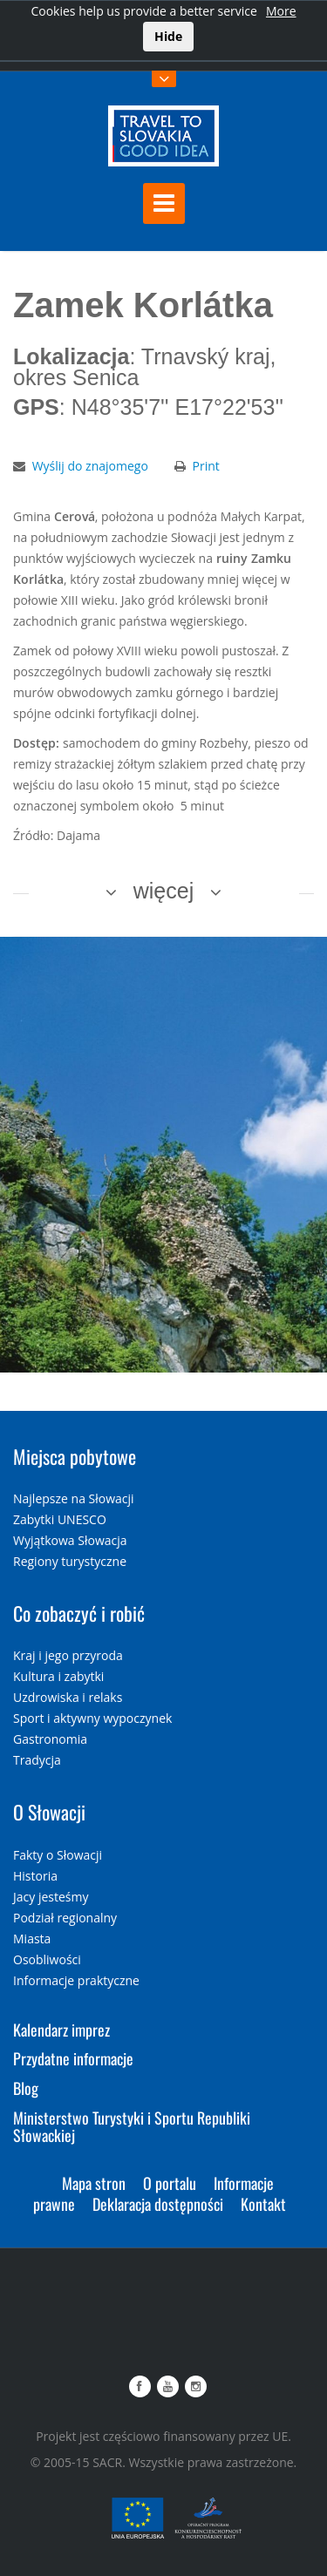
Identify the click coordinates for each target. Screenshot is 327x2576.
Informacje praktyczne (76, 1980)
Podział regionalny (65, 1917)
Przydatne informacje (73, 2058)
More (281, 11)
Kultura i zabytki (58, 1676)
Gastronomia (50, 1739)
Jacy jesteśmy (50, 1896)
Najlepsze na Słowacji (73, 1498)
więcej (163, 890)
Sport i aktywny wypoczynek (92, 1718)
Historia (35, 1876)
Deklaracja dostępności (157, 2204)
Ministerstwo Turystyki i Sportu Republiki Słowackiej (131, 2126)
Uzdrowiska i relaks (67, 1697)
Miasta (32, 1938)
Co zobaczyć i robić (79, 1613)
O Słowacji (49, 1812)
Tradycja (37, 1760)
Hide (168, 36)
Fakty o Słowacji (57, 1855)
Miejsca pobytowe (74, 1456)
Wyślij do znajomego (90, 466)
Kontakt (263, 2204)
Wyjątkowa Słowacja (70, 1540)
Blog (25, 2088)
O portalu (169, 2183)
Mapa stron (94, 2183)
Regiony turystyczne (69, 1561)
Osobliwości (47, 1959)
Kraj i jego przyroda (68, 1655)
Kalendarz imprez (61, 2029)
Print (206, 466)
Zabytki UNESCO (59, 1519)
